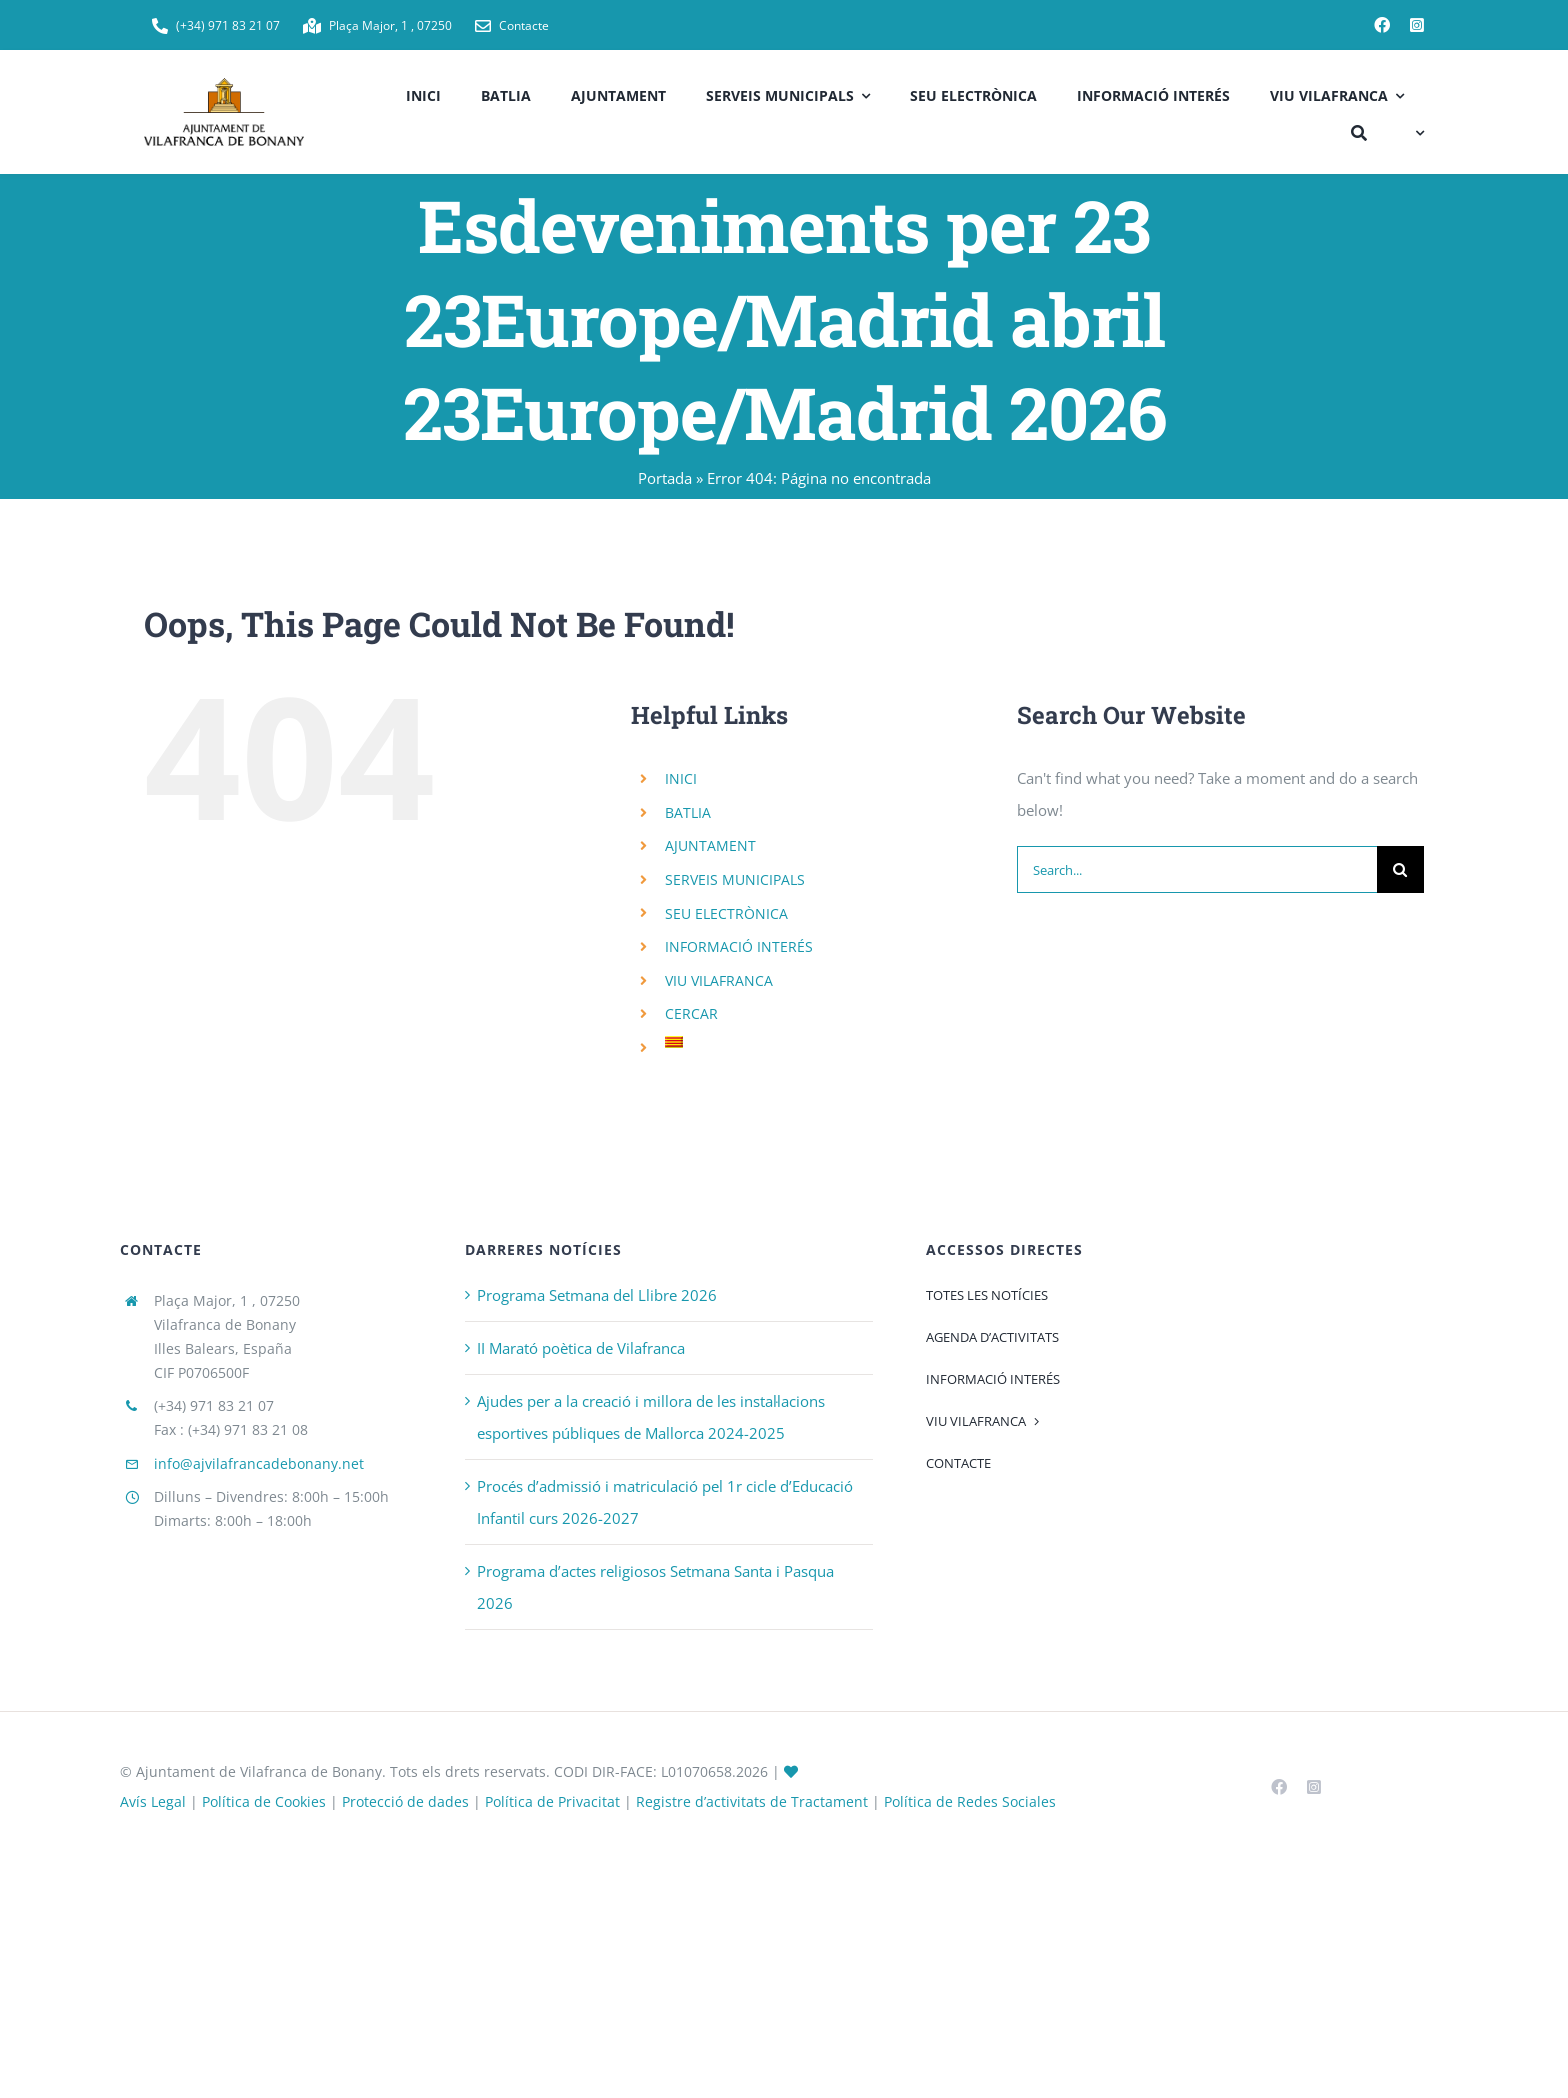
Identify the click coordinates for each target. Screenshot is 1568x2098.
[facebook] (1382, 25)
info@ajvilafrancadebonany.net (259, 1463)
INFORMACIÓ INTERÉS (739, 946)
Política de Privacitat (552, 1801)
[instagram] (1417, 25)
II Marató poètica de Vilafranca (581, 1348)
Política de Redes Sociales (970, 1801)
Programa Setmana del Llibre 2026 (597, 1295)
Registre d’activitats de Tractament (752, 1801)
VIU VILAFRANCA (719, 980)
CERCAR (691, 1013)
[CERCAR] (1359, 130)
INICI (681, 778)
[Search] (1400, 869)
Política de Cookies (264, 1801)
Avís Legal (153, 1801)
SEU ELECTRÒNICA (726, 913)
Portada (665, 478)
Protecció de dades (405, 1801)
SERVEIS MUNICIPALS (735, 879)
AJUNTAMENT (710, 845)
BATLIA (688, 812)
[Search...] (1197, 869)
